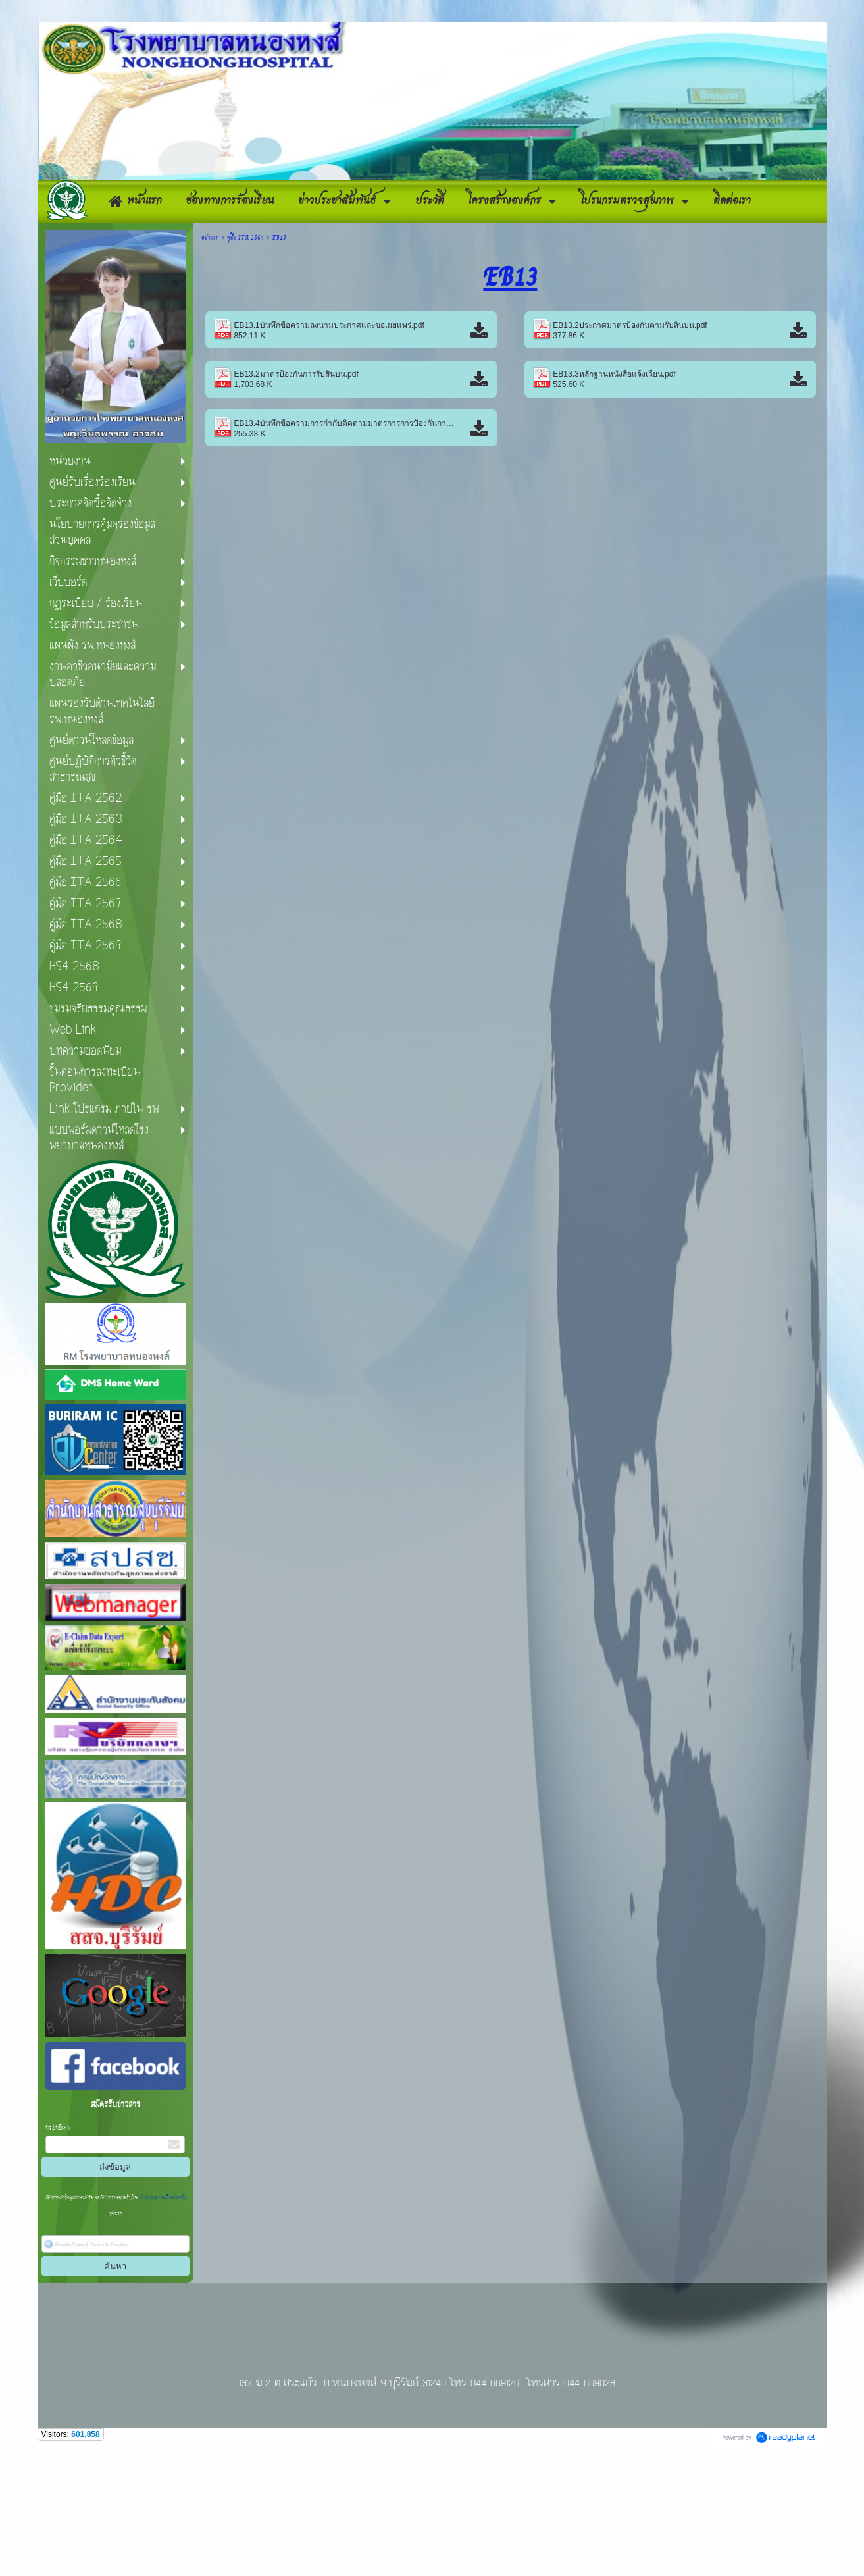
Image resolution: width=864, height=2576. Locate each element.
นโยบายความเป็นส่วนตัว (162, 2320)
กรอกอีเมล (57, 2249)
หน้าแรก (210, 359)
